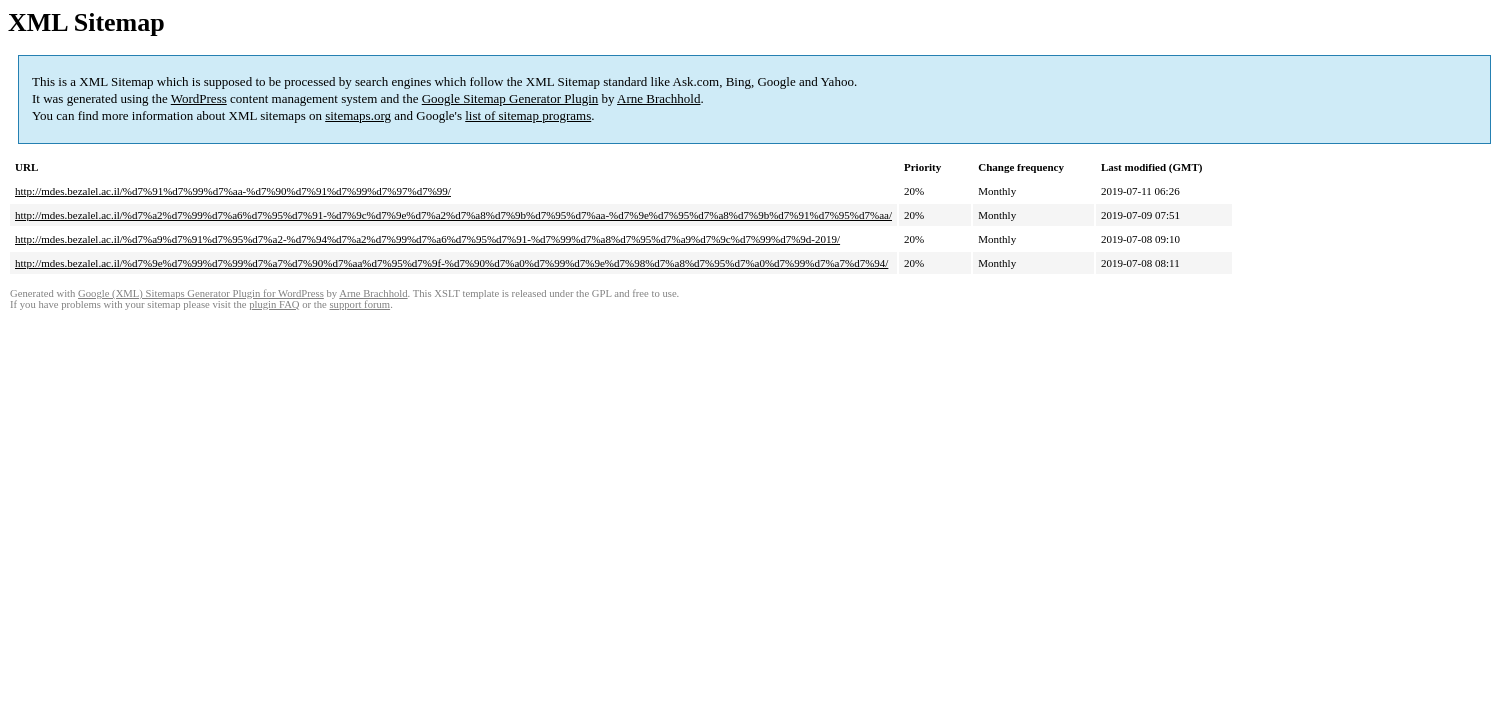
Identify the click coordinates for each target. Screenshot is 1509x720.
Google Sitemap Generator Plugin (510, 98)
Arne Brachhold (658, 98)
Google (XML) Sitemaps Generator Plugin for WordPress (201, 293)
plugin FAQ (274, 304)
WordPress (199, 98)
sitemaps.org (358, 115)
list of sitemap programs (528, 115)
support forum (359, 304)
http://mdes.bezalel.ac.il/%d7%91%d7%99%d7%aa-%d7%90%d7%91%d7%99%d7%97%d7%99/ (233, 191)
